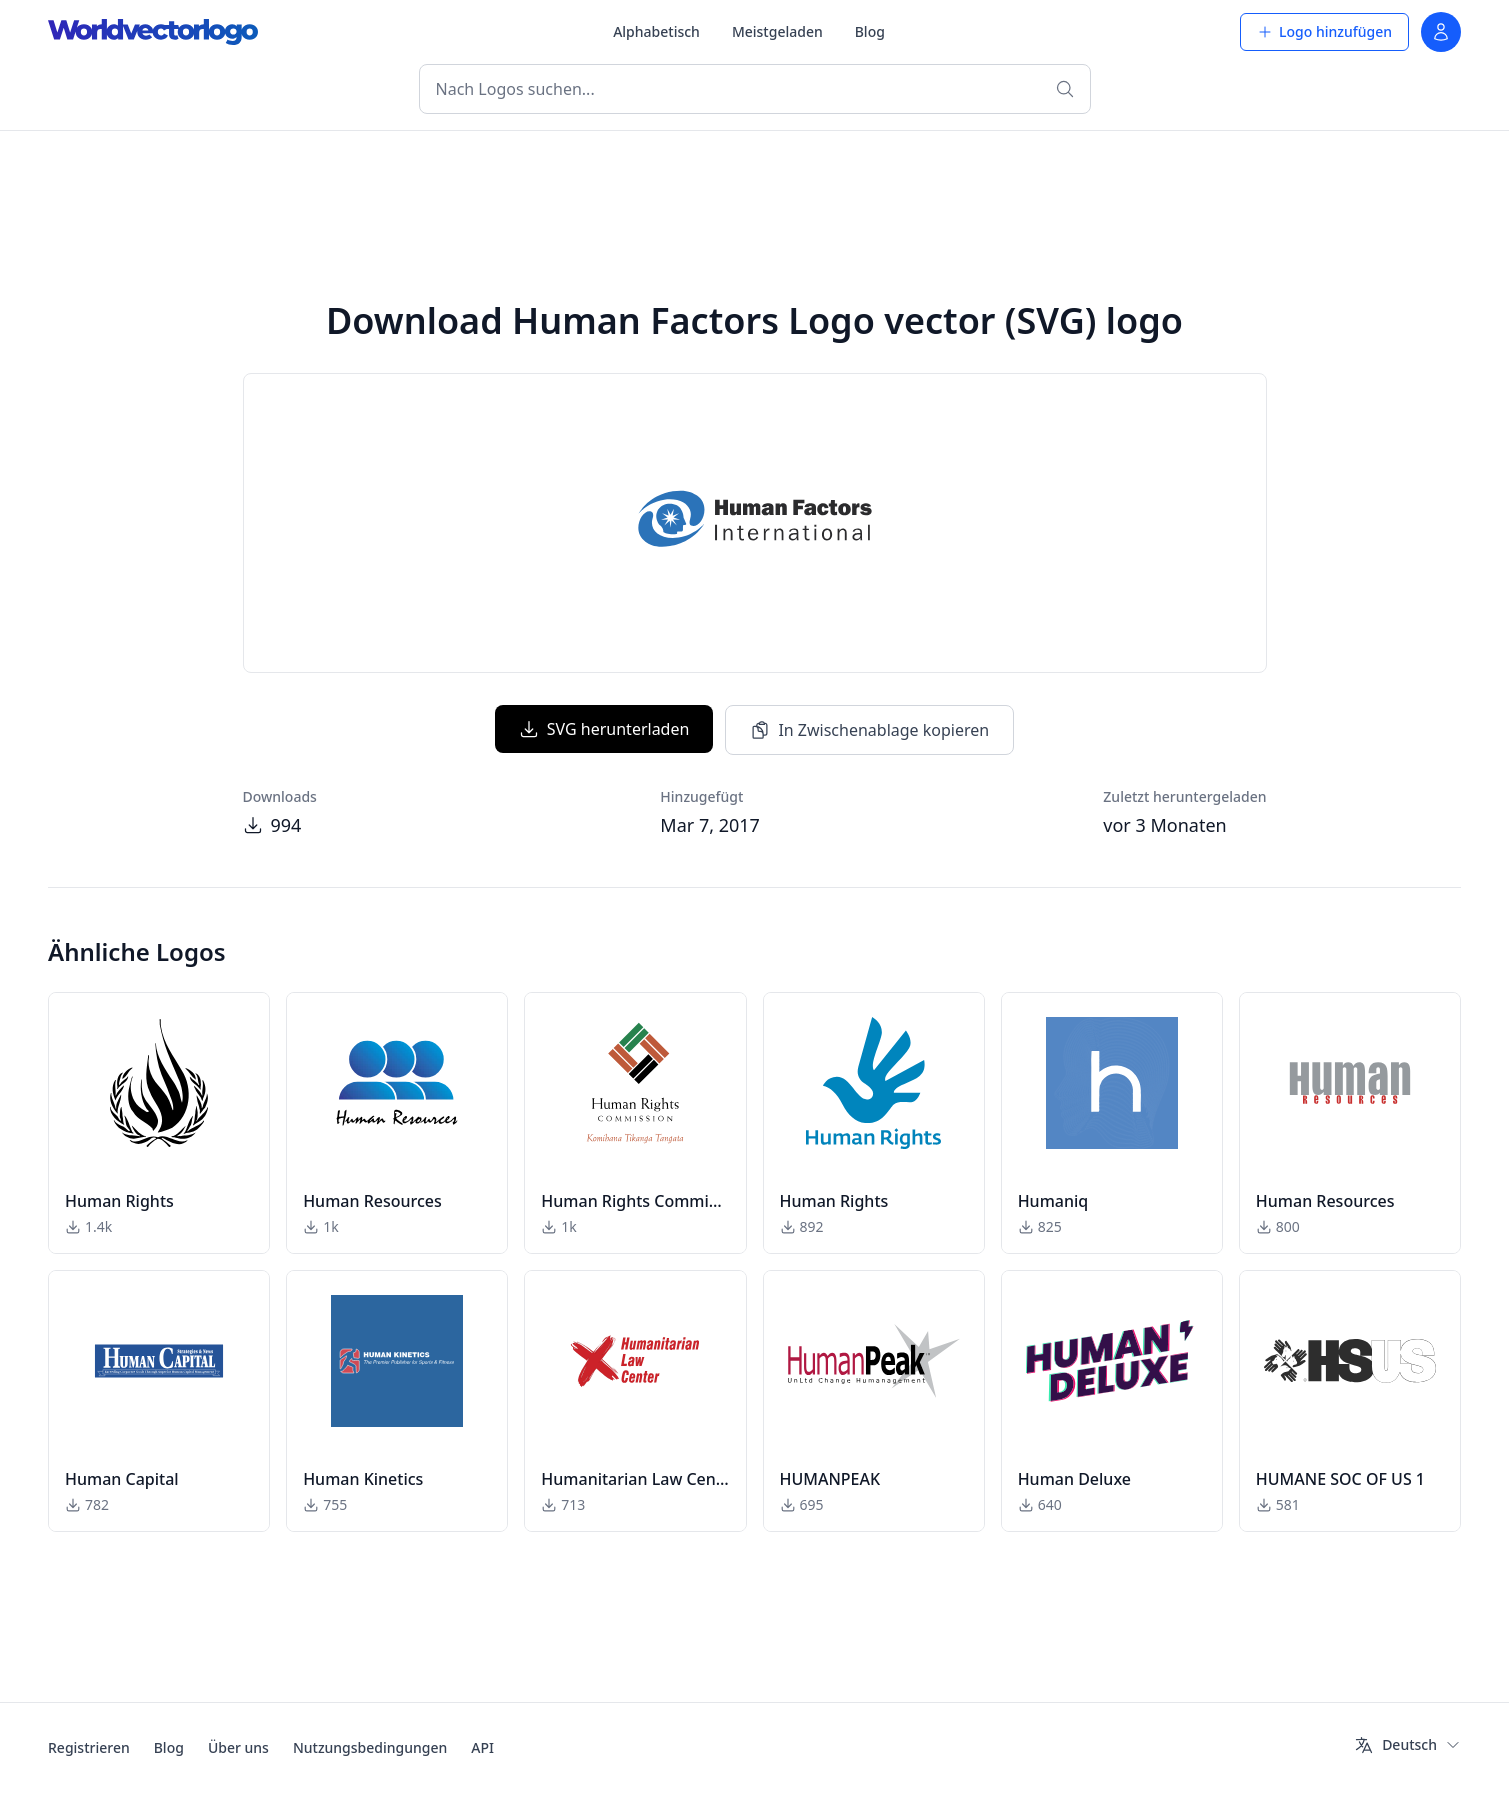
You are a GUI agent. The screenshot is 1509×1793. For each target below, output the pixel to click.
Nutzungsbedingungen (370, 1747)
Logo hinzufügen (1324, 31)
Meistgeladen (777, 31)
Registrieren (89, 1747)
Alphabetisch (656, 31)
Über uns (238, 1747)
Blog (870, 31)
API (482, 1747)
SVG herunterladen (604, 729)
